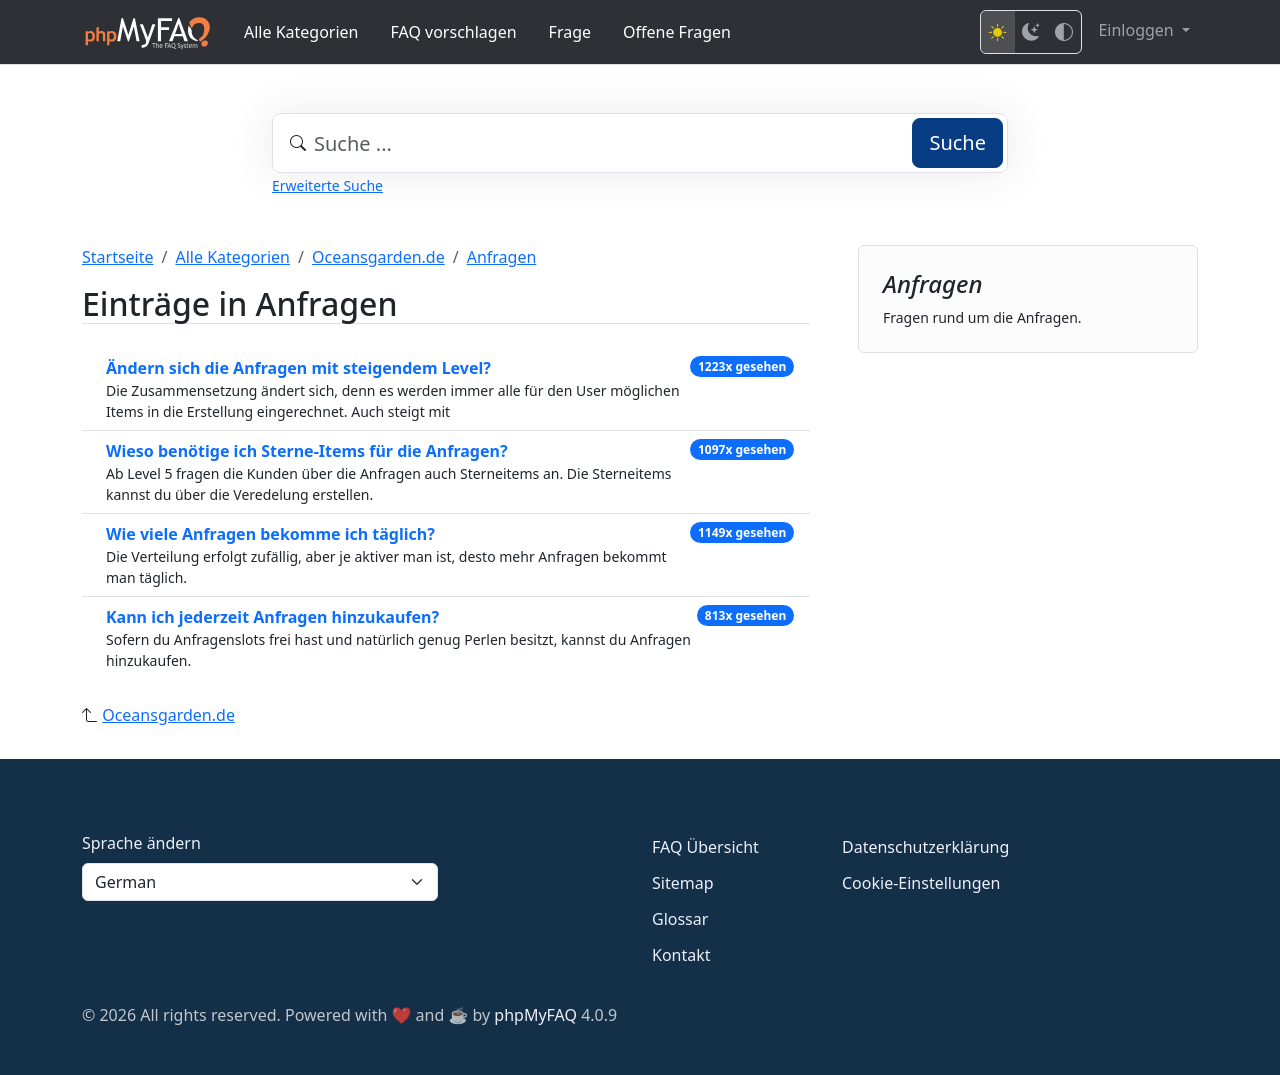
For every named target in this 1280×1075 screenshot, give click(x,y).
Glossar (680, 919)
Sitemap (683, 883)
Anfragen (502, 257)
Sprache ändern (141, 843)
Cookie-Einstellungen (921, 883)
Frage (570, 32)
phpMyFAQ (535, 1015)
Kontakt (681, 955)
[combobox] (640, 143)
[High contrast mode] (1064, 32)
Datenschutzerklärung (925, 847)
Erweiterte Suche (327, 185)
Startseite (118, 257)
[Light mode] (998, 32)
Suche (957, 142)
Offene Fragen (677, 32)
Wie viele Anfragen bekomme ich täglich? (270, 534)
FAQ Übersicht (705, 847)
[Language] (260, 882)
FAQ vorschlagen (454, 32)
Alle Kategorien (301, 32)
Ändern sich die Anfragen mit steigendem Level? (298, 368)
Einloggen (1137, 30)
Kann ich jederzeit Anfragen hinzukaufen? (272, 617)
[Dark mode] (1031, 32)
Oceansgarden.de (378, 257)
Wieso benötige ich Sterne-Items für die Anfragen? (307, 451)
